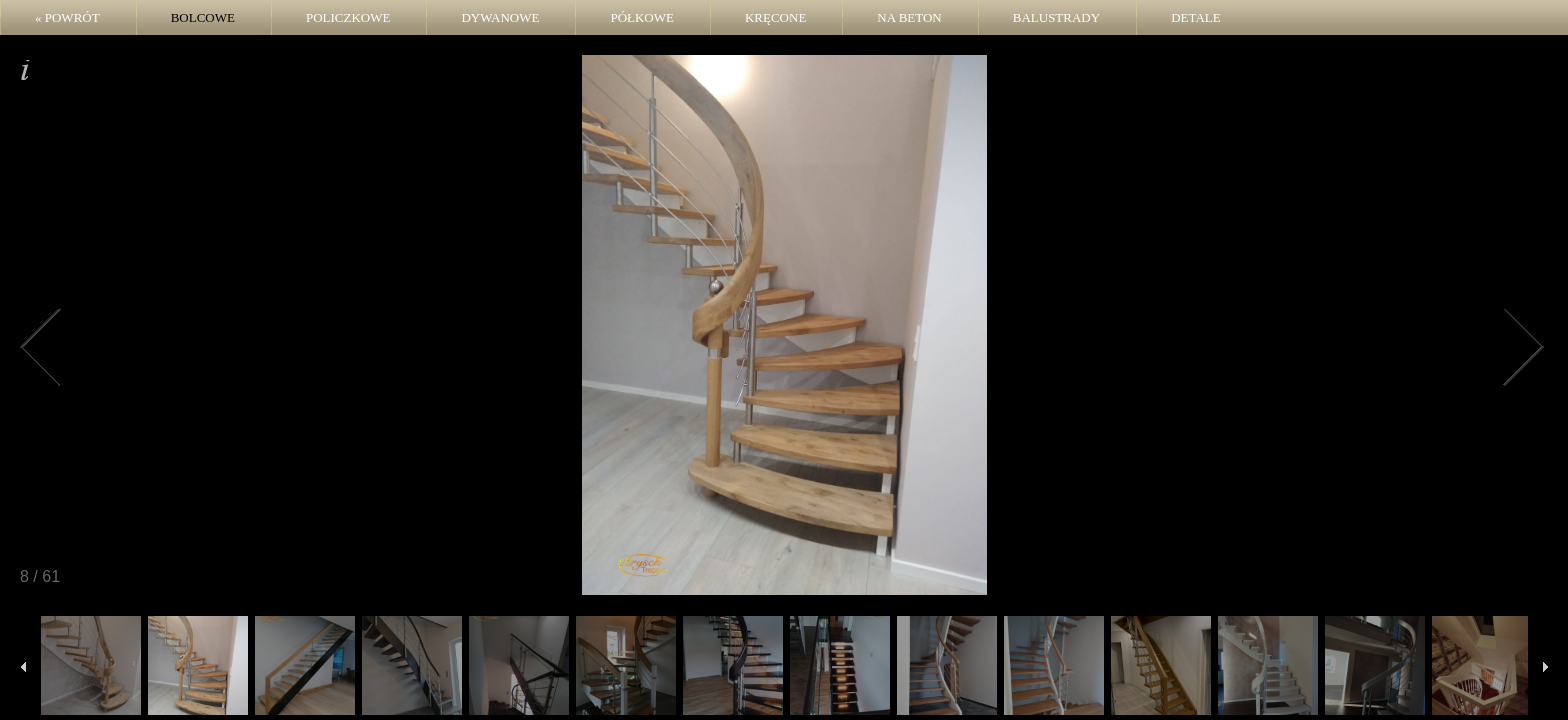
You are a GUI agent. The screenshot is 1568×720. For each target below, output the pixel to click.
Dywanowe (500, 17)
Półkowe (642, 17)
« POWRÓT (67, 17)
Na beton (909, 17)
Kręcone (775, 17)
